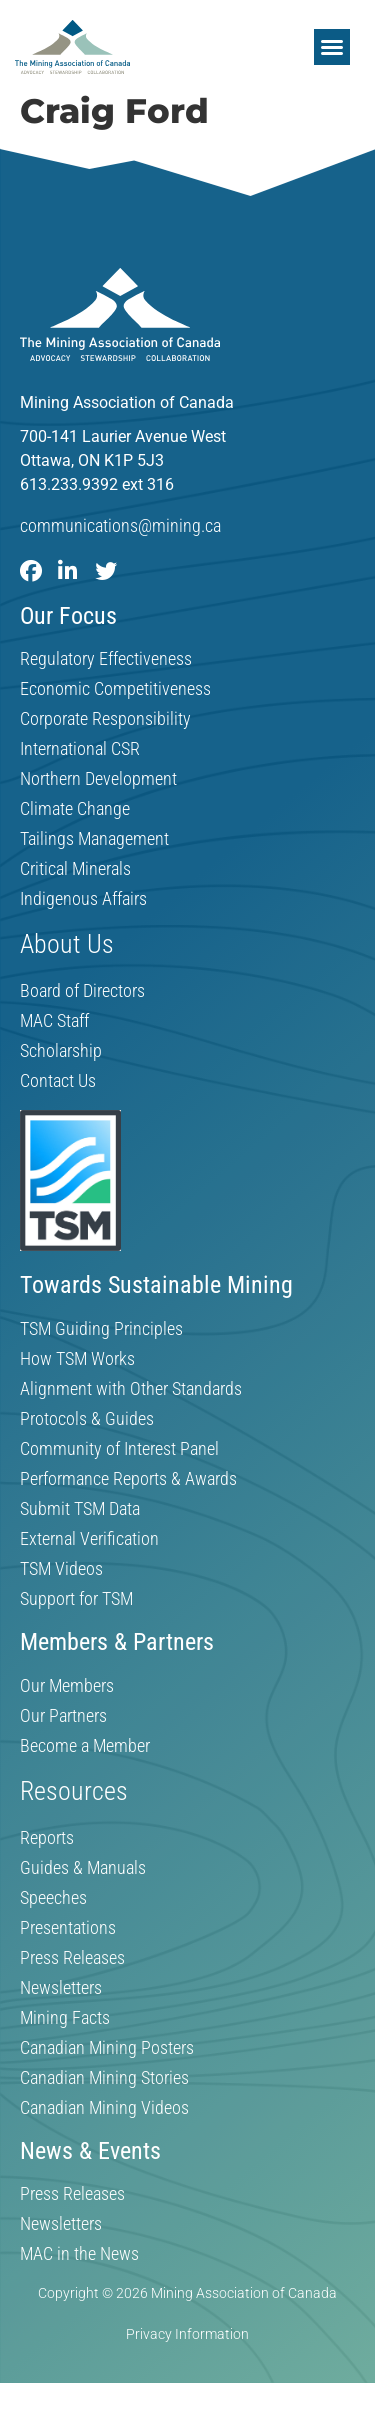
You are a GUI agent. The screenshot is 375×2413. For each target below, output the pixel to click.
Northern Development (98, 779)
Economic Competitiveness (115, 689)
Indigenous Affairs (83, 899)
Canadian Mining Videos (104, 2108)
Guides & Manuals (83, 1868)
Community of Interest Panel (119, 1449)
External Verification (89, 1539)
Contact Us (58, 1081)
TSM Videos (61, 1569)
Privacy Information (187, 2334)
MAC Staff (54, 1021)
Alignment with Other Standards (131, 1389)
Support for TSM (76, 1599)
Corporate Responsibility (105, 719)
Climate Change (75, 809)
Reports (47, 1838)
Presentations (68, 1928)
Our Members (67, 1686)
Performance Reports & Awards (128, 1479)
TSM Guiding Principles (101, 1329)
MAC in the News (79, 2254)
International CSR (80, 749)
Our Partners (63, 1716)
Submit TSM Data (80, 1509)
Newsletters (61, 1988)
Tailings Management (94, 839)
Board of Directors (82, 991)
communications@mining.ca (120, 525)
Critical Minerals (75, 869)
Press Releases (72, 1958)
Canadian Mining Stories (104, 2078)
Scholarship (61, 1051)
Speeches (53, 1898)
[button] (332, 47)
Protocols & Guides (87, 1419)
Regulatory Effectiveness (106, 659)
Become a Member (85, 1746)
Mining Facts (65, 2018)
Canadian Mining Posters (107, 2048)
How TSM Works (77, 1359)
